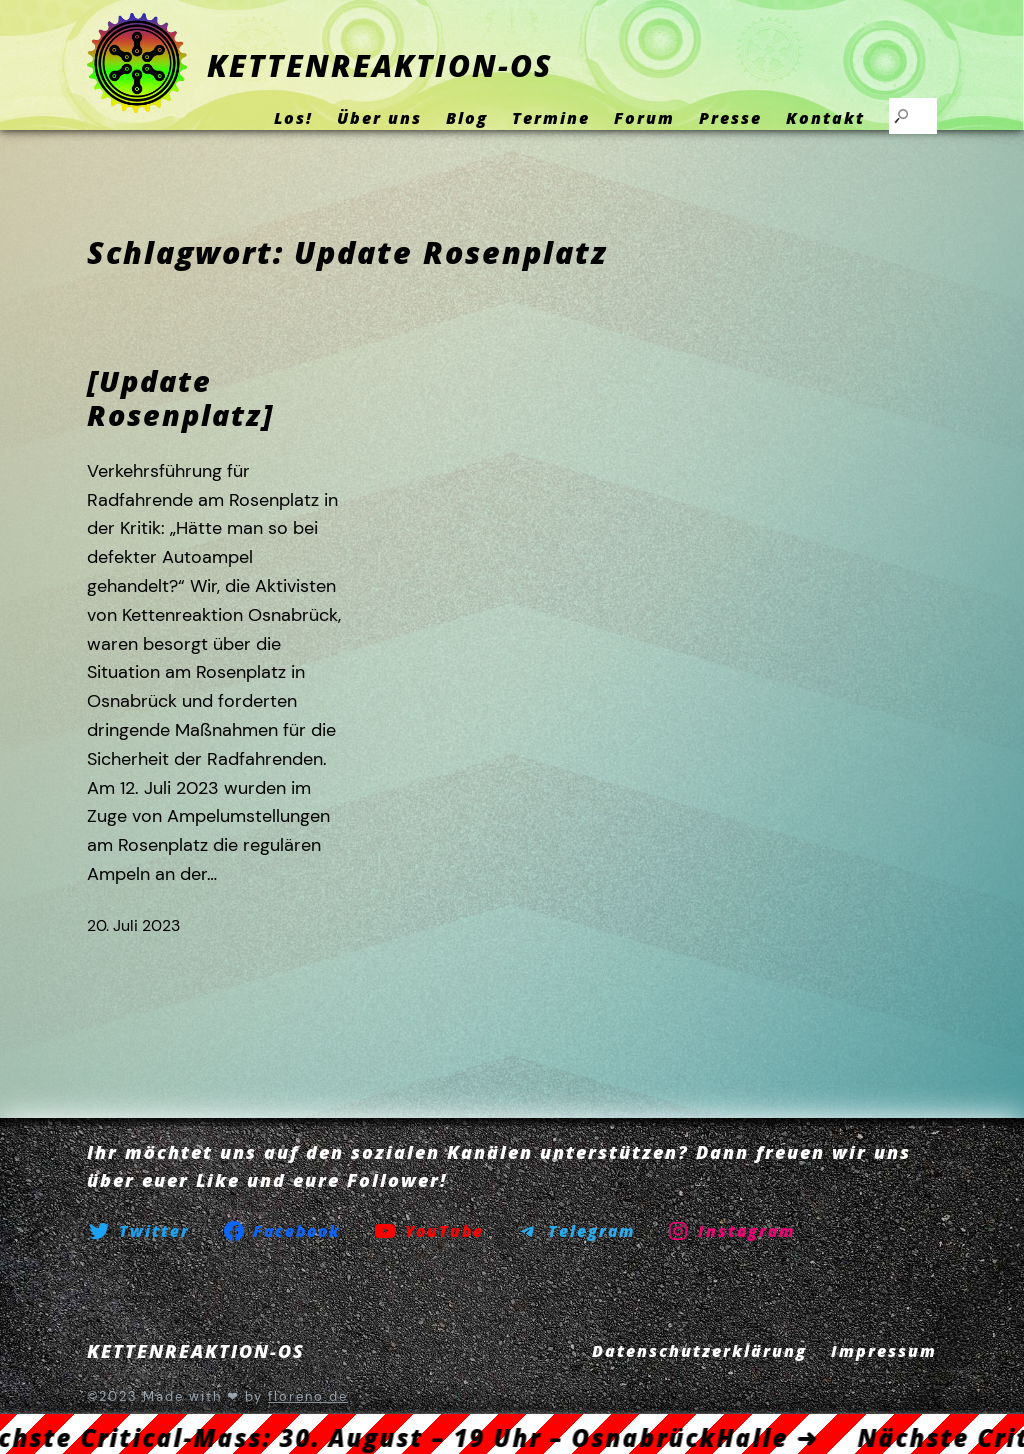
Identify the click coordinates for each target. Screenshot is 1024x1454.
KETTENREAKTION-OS (379, 65)
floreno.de (308, 1396)
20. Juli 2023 (133, 925)
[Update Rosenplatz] (180, 398)
